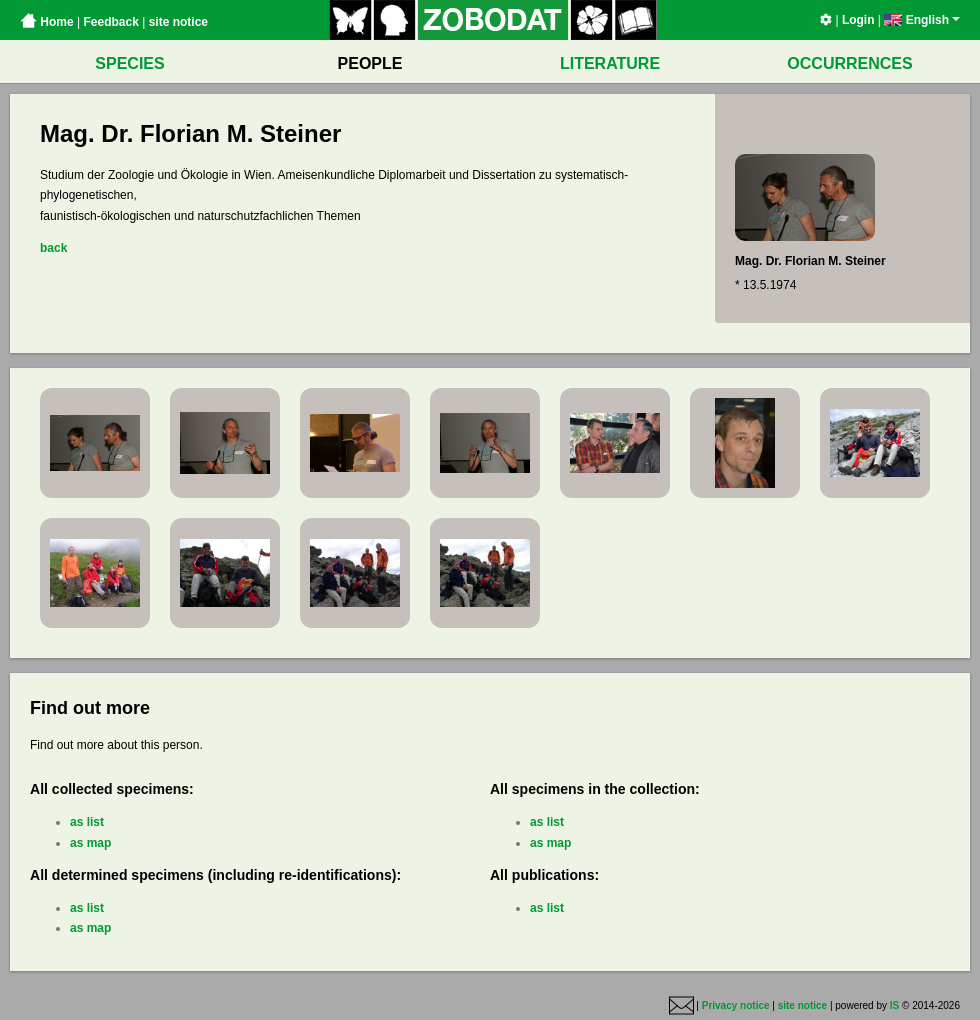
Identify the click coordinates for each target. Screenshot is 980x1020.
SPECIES (129, 63)
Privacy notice (736, 1005)
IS (894, 1005)
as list (87, 822)
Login (858, 20)
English (922, 20)
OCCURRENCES (849, 63)
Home (47, 22)
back (53, 248)
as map (90, 843)
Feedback (110, 22)
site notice (178, 22)
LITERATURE (610, 63)
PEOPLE (370, 63)
